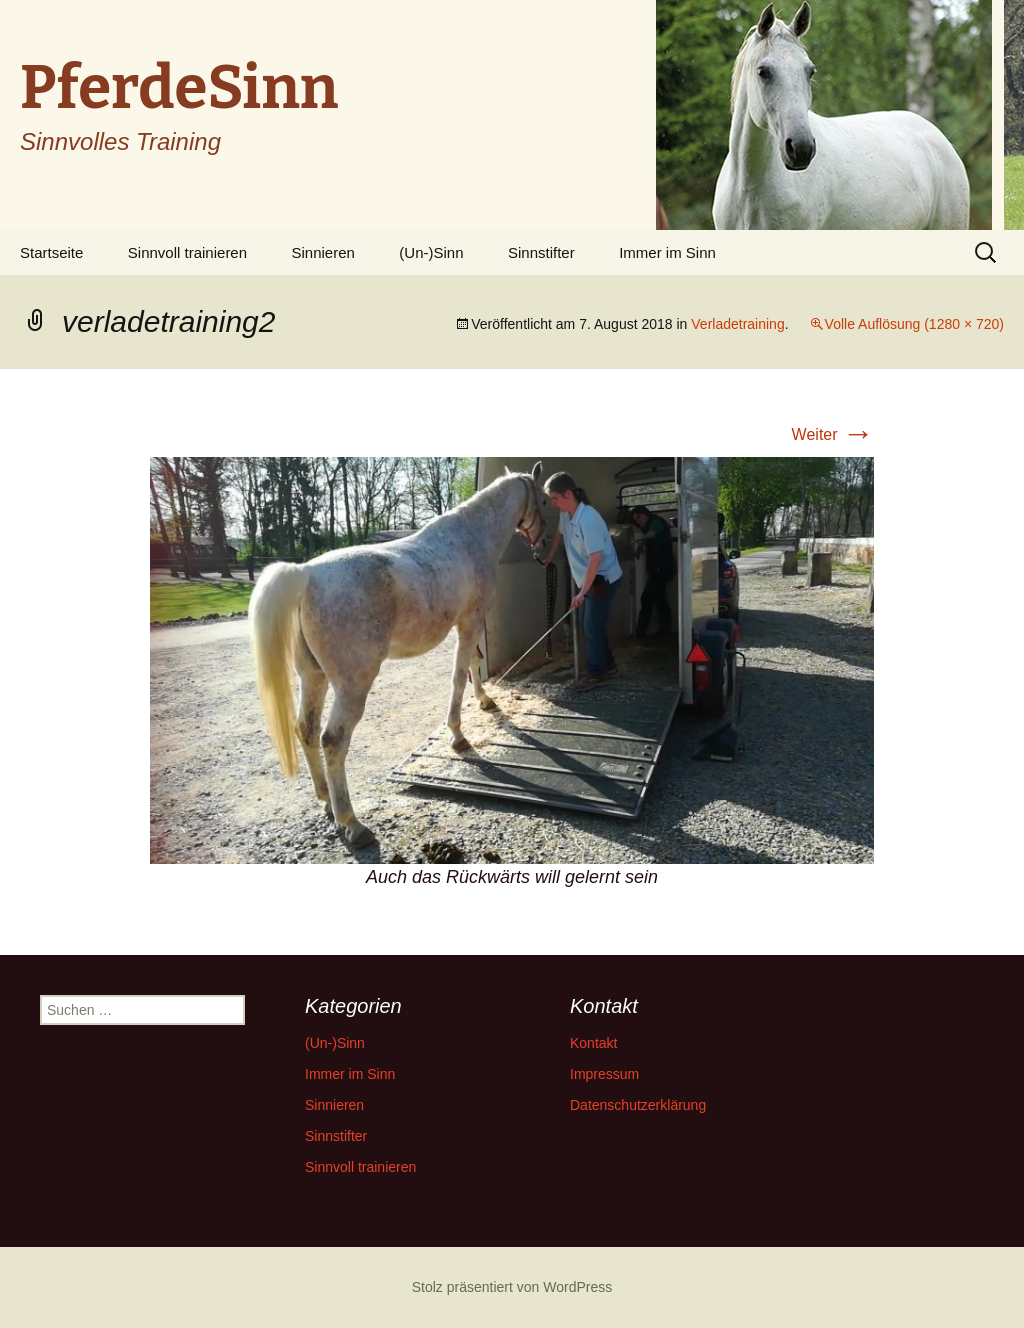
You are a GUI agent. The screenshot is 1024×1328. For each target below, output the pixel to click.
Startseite (51, 252)
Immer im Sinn (667, 252)
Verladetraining (737, 324)
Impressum (604, 1074)
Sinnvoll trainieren (187, 252)
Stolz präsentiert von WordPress (512, 1287)
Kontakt (593, 1043)
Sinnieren (323, 252)
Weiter (833, 434)
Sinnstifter (541, 252)
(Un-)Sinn (431, 252)
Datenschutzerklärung (638, 1105)
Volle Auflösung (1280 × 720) (914, 324)
